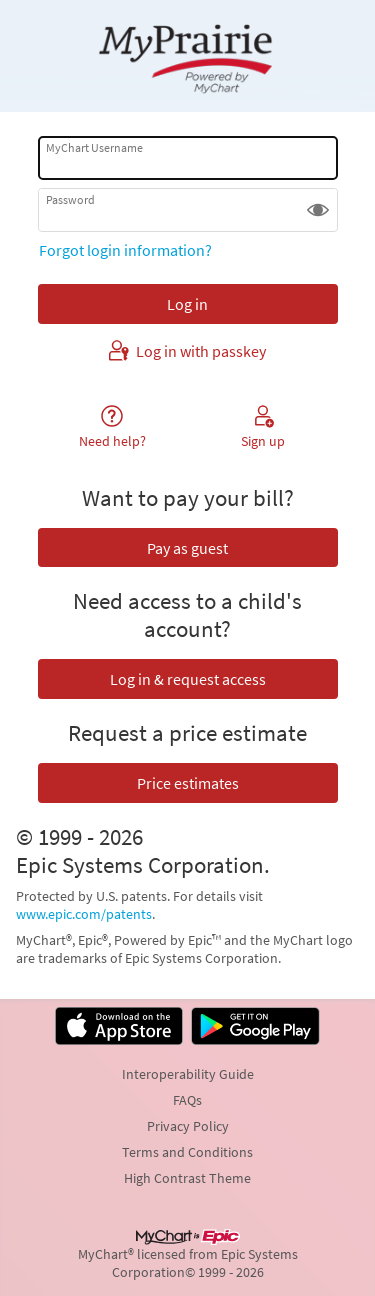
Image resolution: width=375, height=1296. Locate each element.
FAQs (187, 1100)
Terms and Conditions (187, 1152)
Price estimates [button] (188, 783)
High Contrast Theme (187, 1178)
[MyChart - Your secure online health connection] (187, 56)
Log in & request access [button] (188, 679)
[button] (318, 210)
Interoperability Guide (188, 1074)
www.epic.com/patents (84, 914)
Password (70, 199)
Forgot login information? (125, 250)
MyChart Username (94, 147)
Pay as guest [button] (187, 548)
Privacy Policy (188, 1126)
